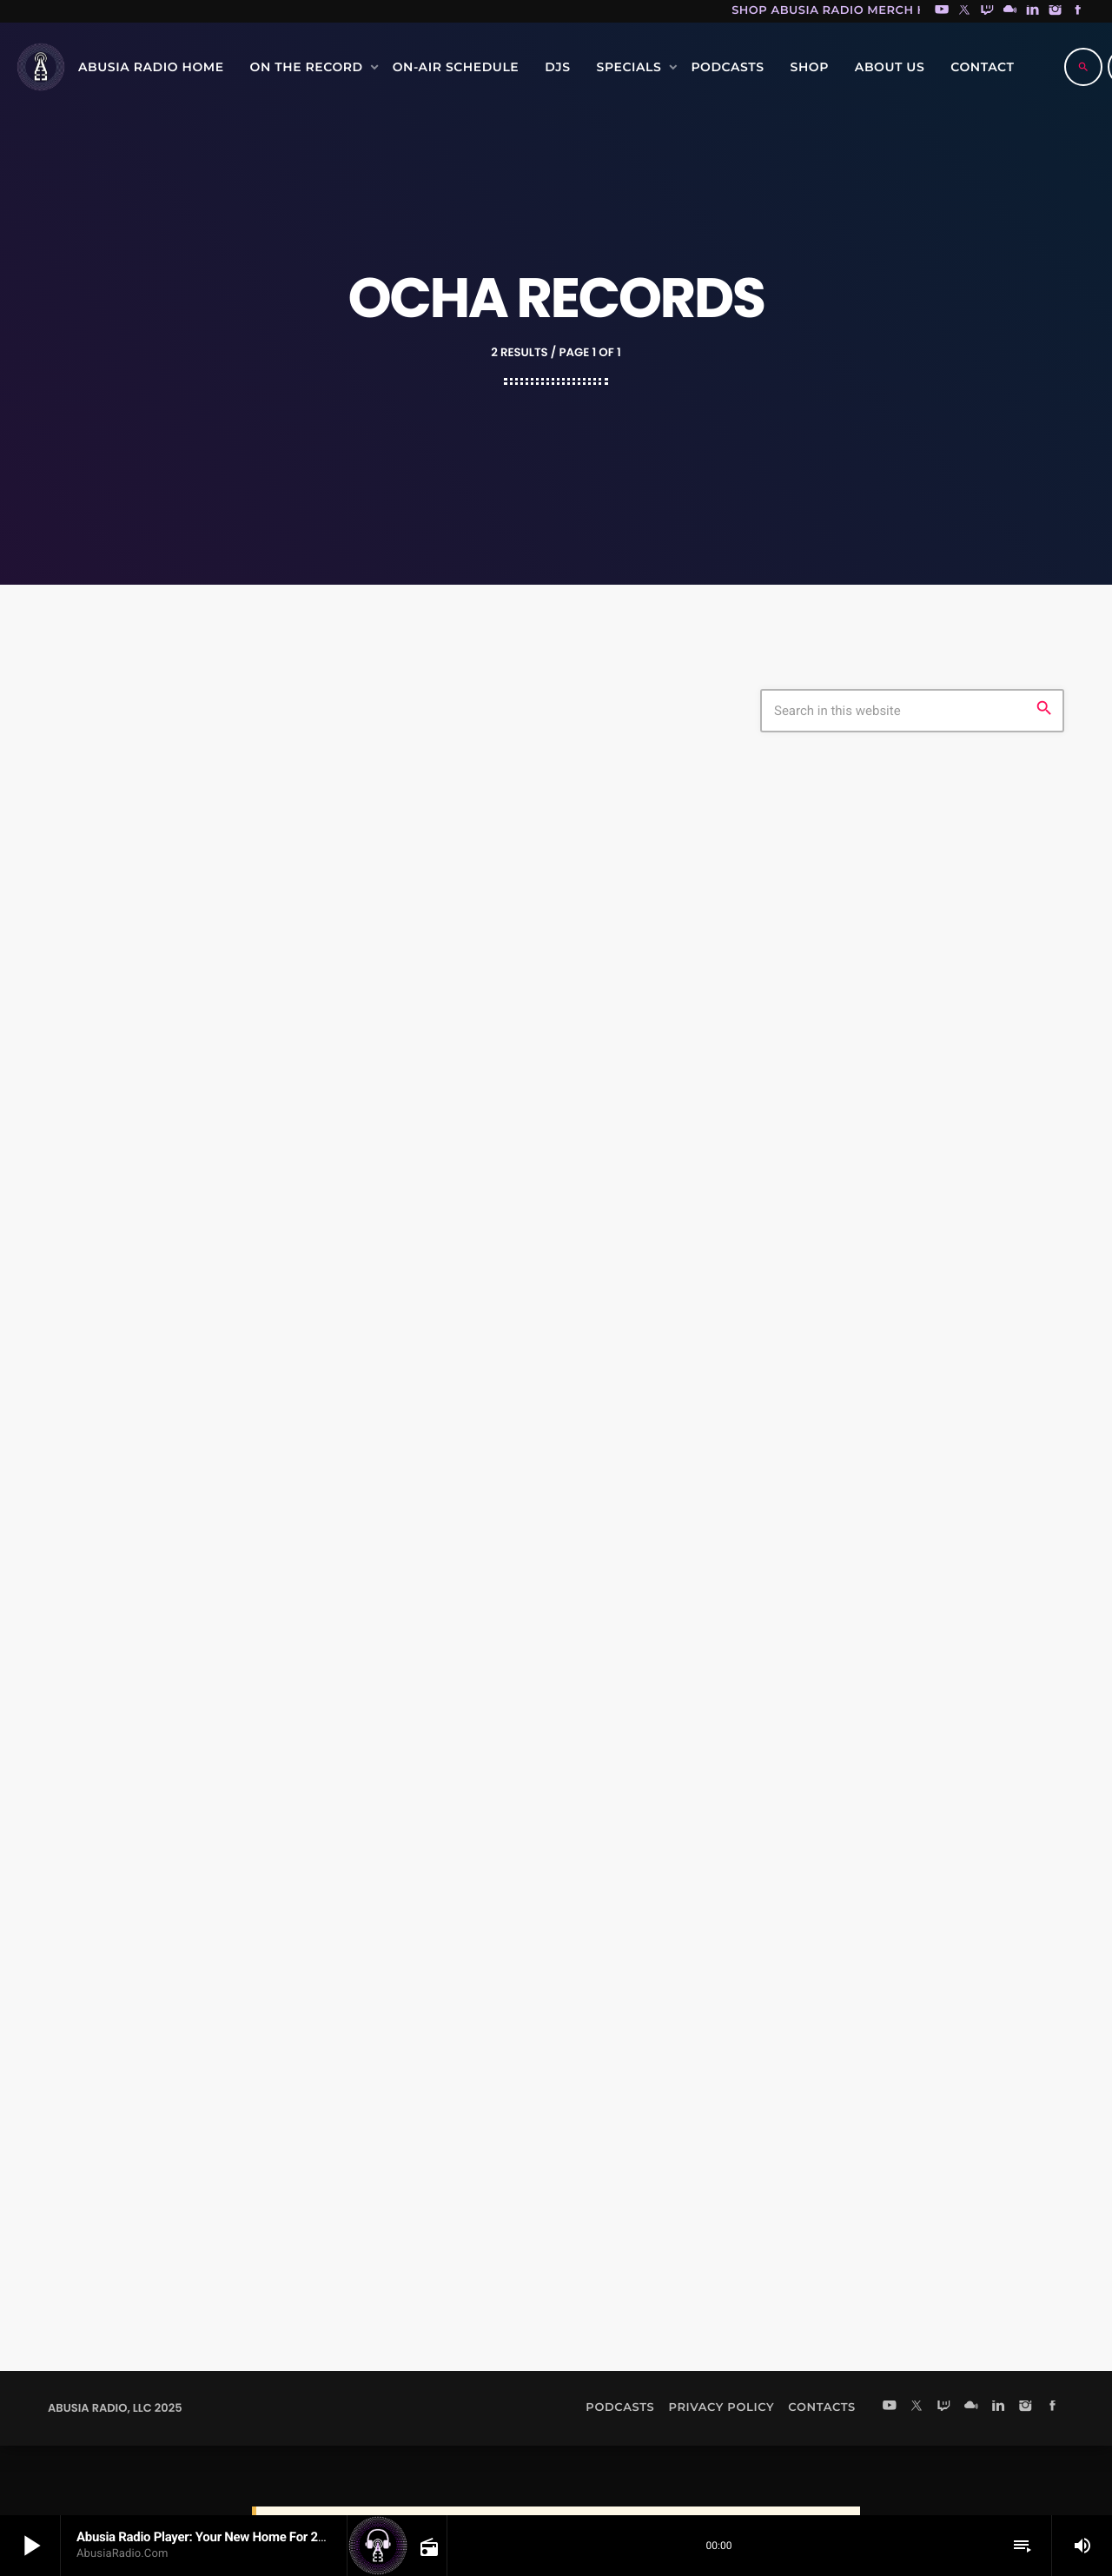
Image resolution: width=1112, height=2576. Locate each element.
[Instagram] (1055, 11)
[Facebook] (1078, 11)
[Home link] (41, 67)
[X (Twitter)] (964, 11)
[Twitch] (987, 11)
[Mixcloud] (1010, 11)
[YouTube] (942, 11)
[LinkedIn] (1033, 11)
